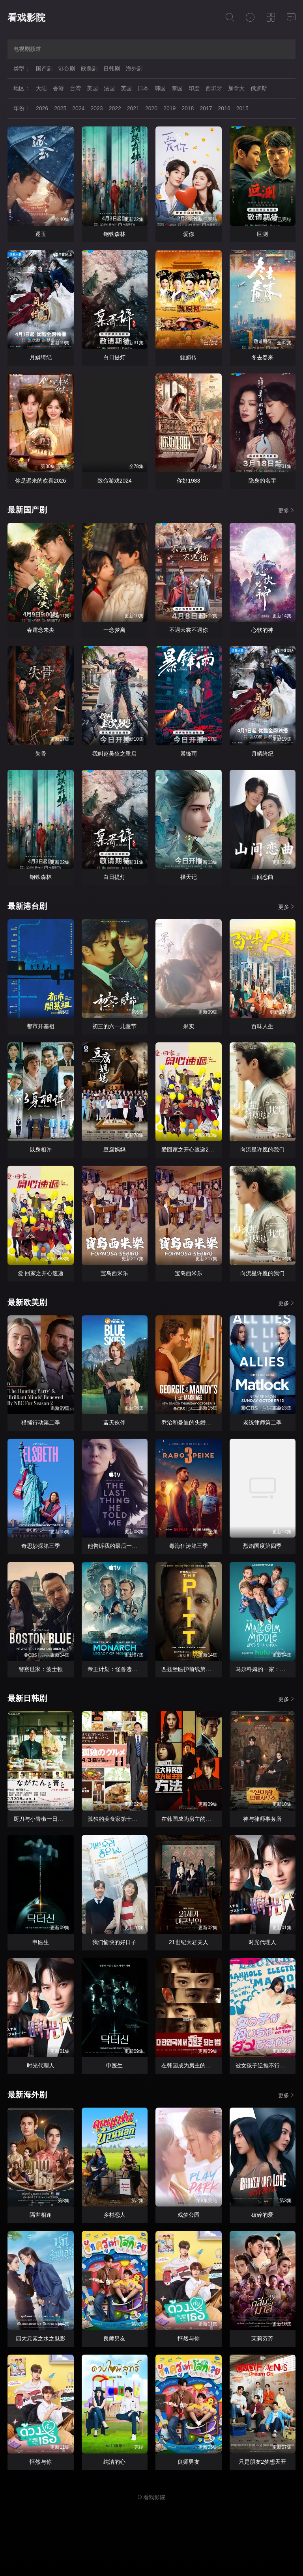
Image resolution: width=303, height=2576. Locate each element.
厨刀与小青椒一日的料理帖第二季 (54, 1819)
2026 (42, 108)
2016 (224, 108)
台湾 (75, 88)
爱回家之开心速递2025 (189, 1149)
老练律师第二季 (262, 1422)
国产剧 (44, 68)
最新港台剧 (27, 906)
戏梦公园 (189, 2215)
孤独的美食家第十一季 (115, 1819)
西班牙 (214, 88)
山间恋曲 (262, 877)
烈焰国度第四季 (262, 1546)
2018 (187, 108)
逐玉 (40, 234)
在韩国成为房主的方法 (189, 1819)
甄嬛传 (188, 357)
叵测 (262, 234)
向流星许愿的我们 (262, 1149)
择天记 (188, 877)
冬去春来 (262, 357)
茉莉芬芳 (262, 2338)
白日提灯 (114, 357)
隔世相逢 (41, 2215)
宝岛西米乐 (114, 1273)
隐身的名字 (262, 480)
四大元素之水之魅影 (40, 2338)
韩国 (160, 88)
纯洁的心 (114, 2462)
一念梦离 (114, 630)
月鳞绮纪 (41, 357)
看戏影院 (26, 17)
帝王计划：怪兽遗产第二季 (121, 1669)
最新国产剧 (27, 509)
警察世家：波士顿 (41, 1669)
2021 (133, 108)
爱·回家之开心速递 (41, 1273)
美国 (92, 88)
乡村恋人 (114, 2215)
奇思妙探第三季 (40, 1546)
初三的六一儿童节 (114, 1026)
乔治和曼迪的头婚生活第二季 (197, 1422)
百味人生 (262, 1026)
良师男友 (114, 2338)
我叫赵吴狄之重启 (114, 753)
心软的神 (262, 630)
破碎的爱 (262, 2215)
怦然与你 (189, 2338)
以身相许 (41, 1149)
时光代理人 (262, 1942)
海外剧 (134, 68)
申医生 (40, 1942)
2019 (169, 108)
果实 (188, 1026)
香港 (58, 88)
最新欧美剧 (27, 1302)
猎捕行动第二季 (40, 1422)
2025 (60, 108)
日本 (143, 88)
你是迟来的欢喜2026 (40, 480)
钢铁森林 (114, 234)
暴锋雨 (188, 753)
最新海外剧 (27, 2094)
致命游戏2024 (114, 480)
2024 (78, 108)
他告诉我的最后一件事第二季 (123, 1546)
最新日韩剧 (27, 1698)
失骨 (40, 753)
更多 (287, 510)
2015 (242, 108)
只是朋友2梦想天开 (262, 2462)
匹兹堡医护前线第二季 (189, 1669)
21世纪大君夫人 (188, 1942)
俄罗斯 (259, 88)
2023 (96, 108)
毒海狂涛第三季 (188, 1546)
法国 (109, 88)
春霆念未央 (40, 630)
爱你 (188, 234)
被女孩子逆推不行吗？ (263, 2065)
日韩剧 (111, 68)
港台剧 (66, 68)
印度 (194, 88)
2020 (151, 108)
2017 (206, 108)
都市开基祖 (40, 1026)
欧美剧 (89, 68)
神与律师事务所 (262, 1819)
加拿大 (236, 88)
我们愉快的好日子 (114, 1942)
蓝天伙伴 (114, 1422)
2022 (115, 108)
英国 (126, 88)
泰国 (177, 88)
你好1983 (188, 480)
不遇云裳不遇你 (188, 630)
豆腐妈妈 (114, 1149)
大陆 (41, 88)
